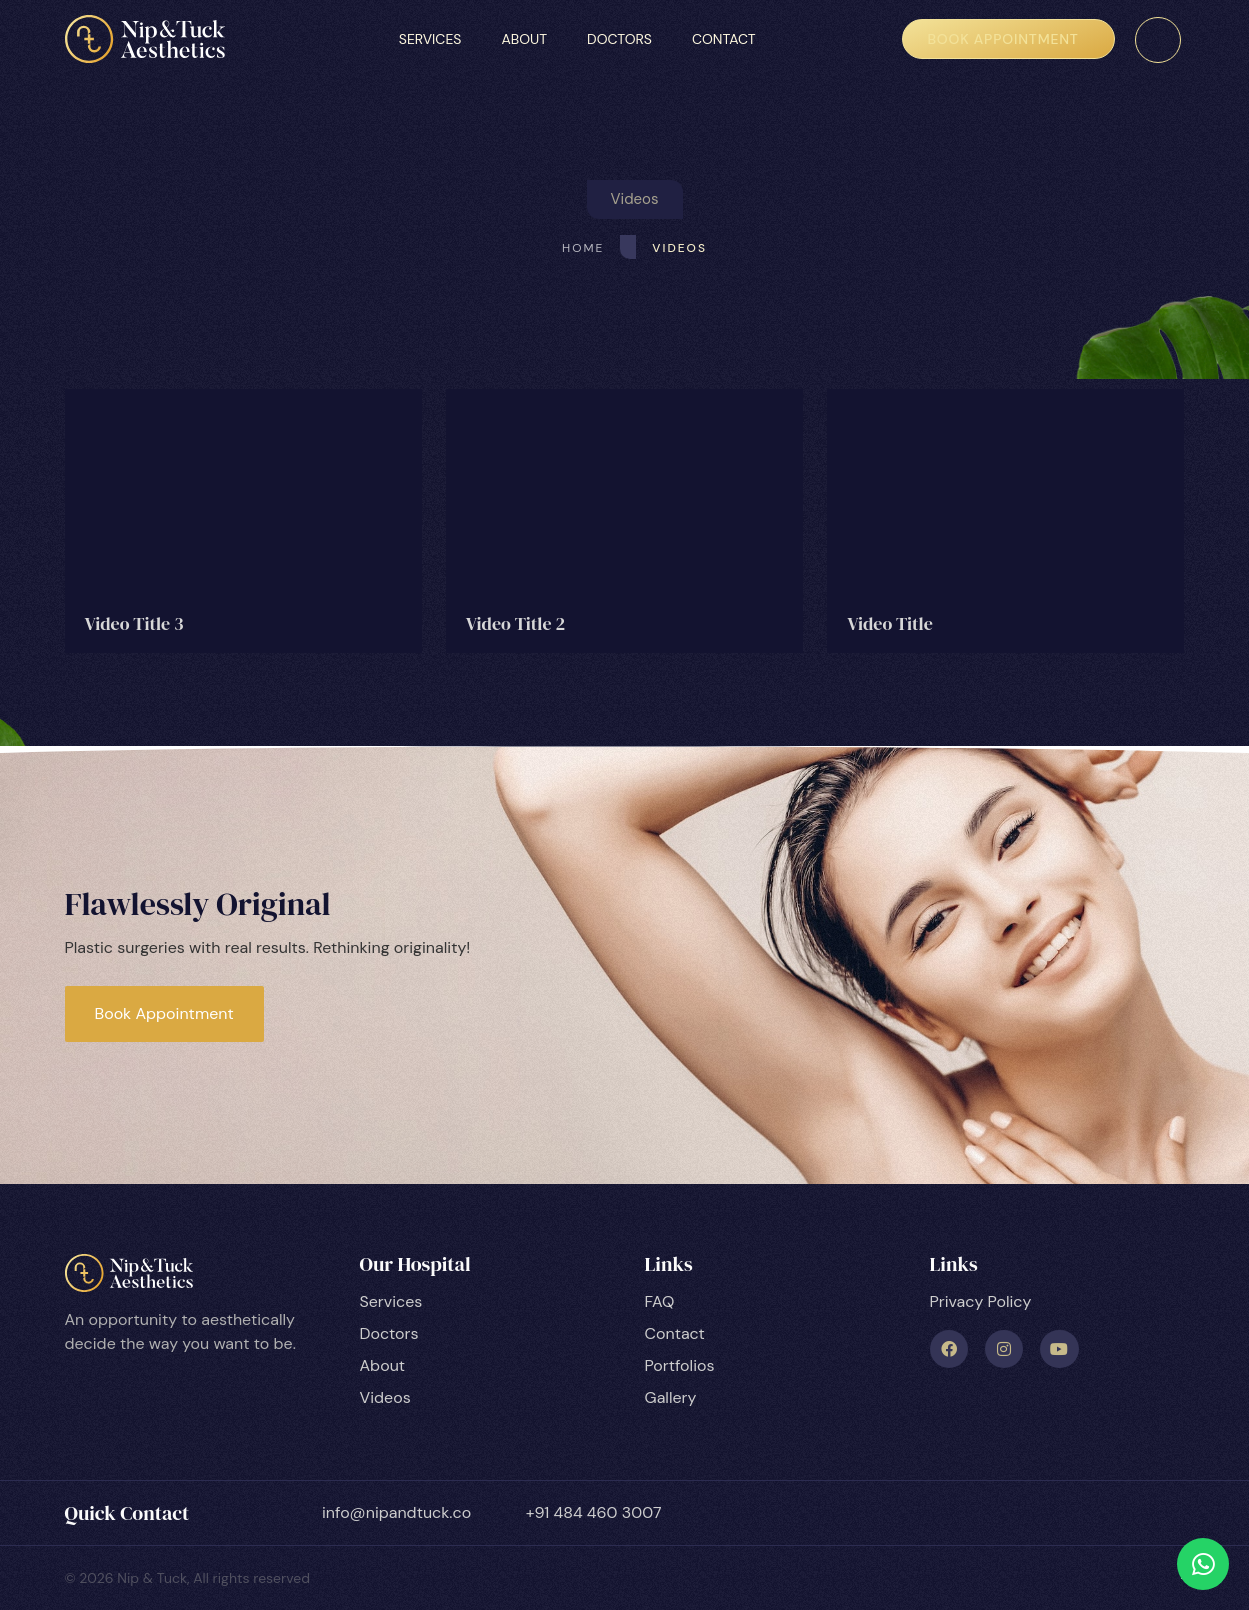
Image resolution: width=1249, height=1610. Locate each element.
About (524, 39)
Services (430, 39)
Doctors (619, 39)
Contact (724, 39)
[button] (635, 199)
